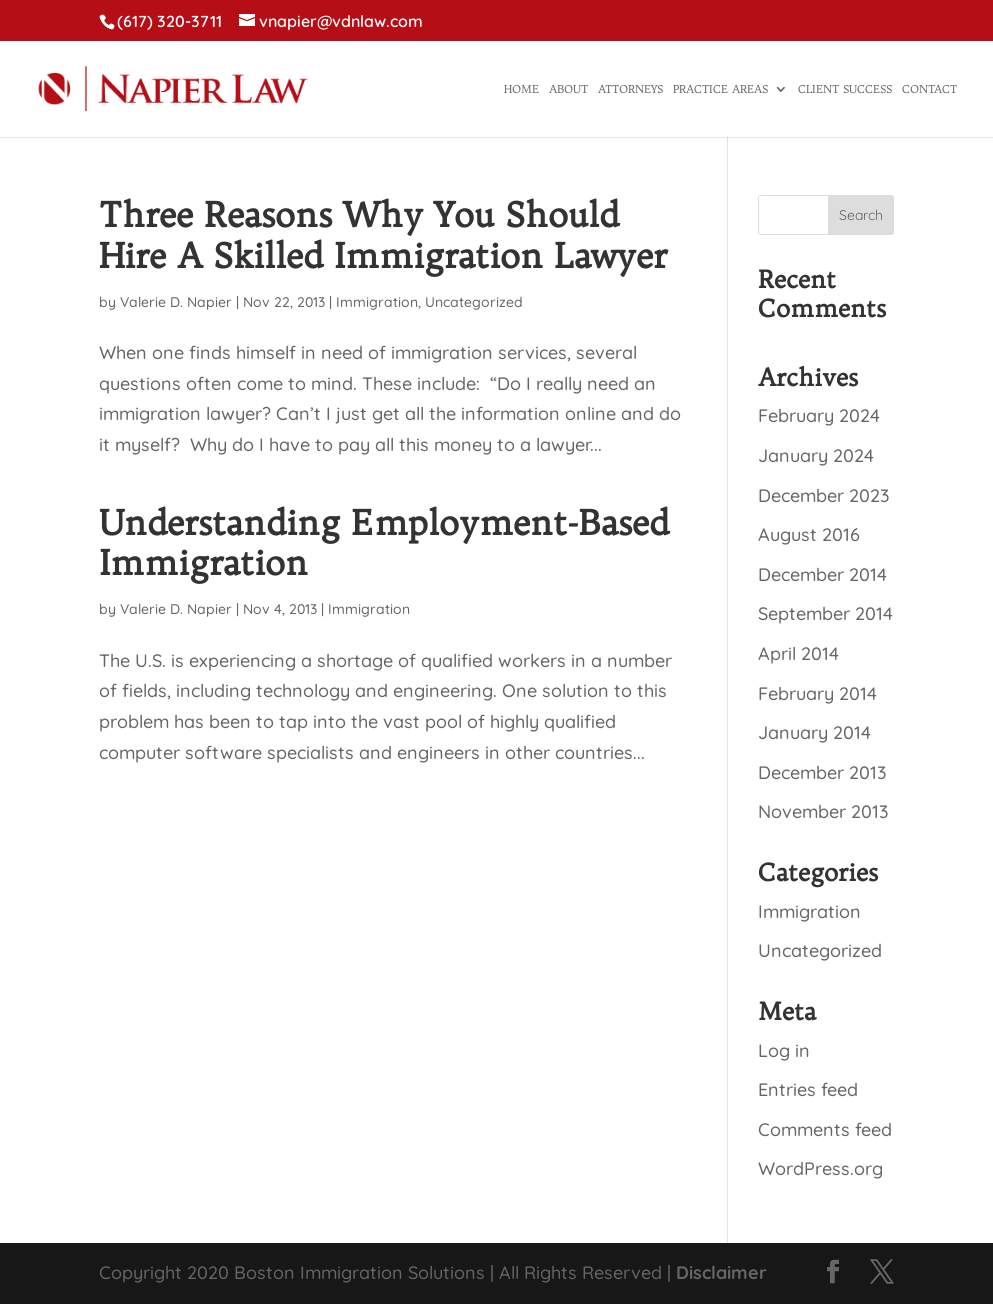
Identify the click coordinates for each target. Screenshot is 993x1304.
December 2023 (824, 495)
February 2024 (819, 415)
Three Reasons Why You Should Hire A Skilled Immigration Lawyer (383, 235)
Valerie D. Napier (176, 302)
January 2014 (814, 732)
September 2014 (825, 613)
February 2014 (817, 693)
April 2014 (798, 653)
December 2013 (822, 772)
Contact (929, 89)
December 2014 (822, 574)
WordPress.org (820, 1168)
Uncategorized (474, 302)
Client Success (845, 89)
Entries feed (808, 1089)
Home (521, 89)
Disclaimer (721, 1272)
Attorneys (630, 89)
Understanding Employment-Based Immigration (384, 543)
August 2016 (809, 534)
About (568, 89)
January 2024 (816, 455)
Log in (784, 1050)
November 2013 (823, 811)
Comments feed (825, 1129)
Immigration (377, 302)
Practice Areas (720, 89)
